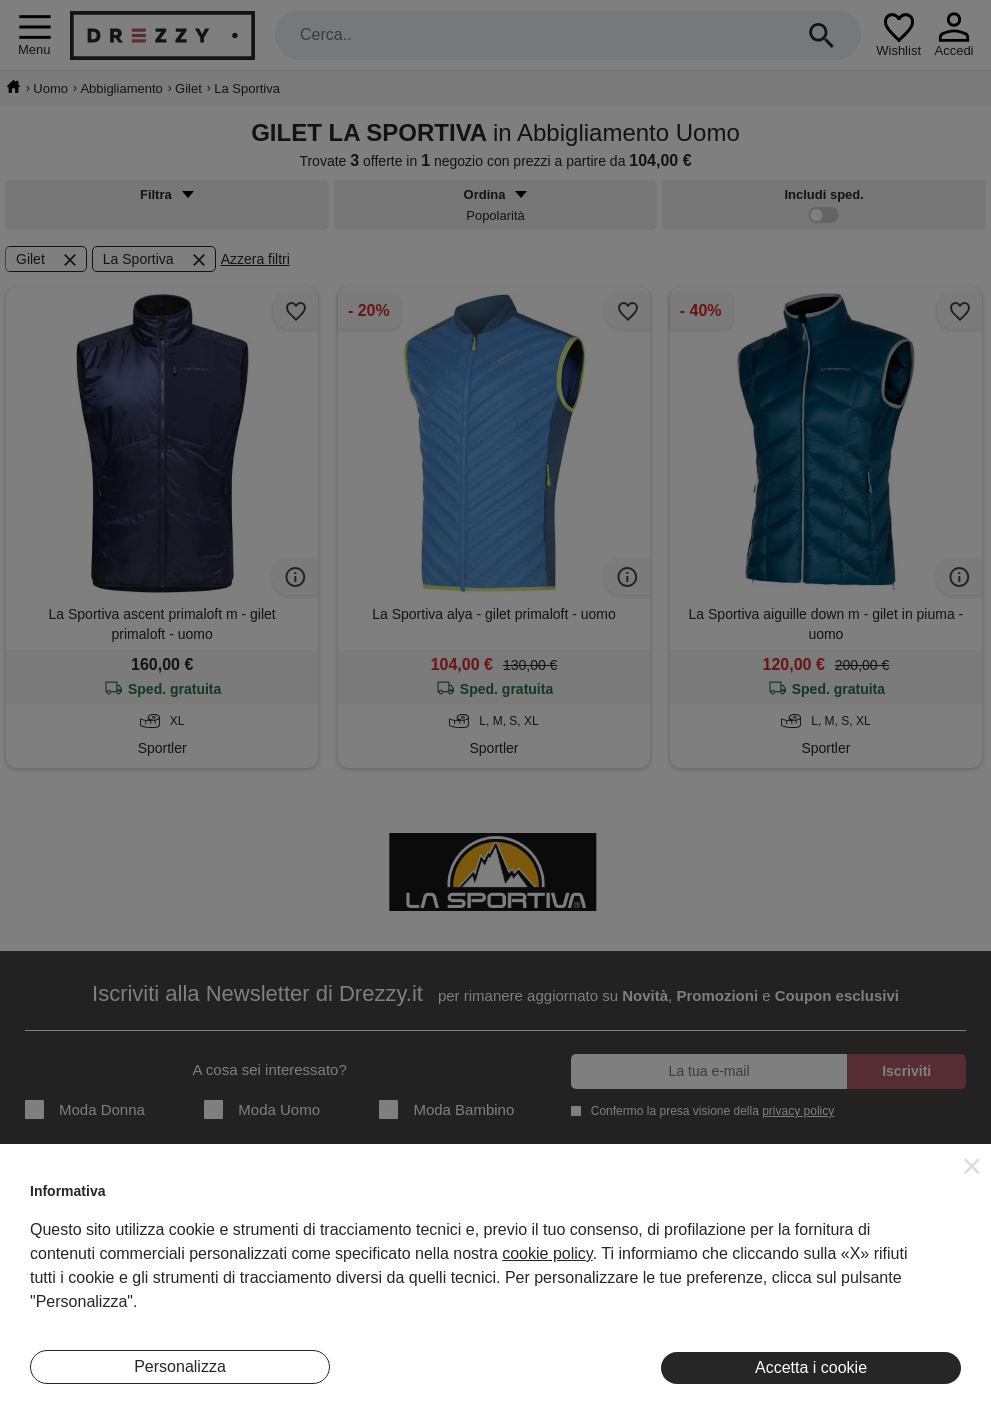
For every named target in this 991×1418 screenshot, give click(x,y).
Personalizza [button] (180, 1366)
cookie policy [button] (547, 1253)
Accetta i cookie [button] (811, 1367)
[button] (972, 1166)
